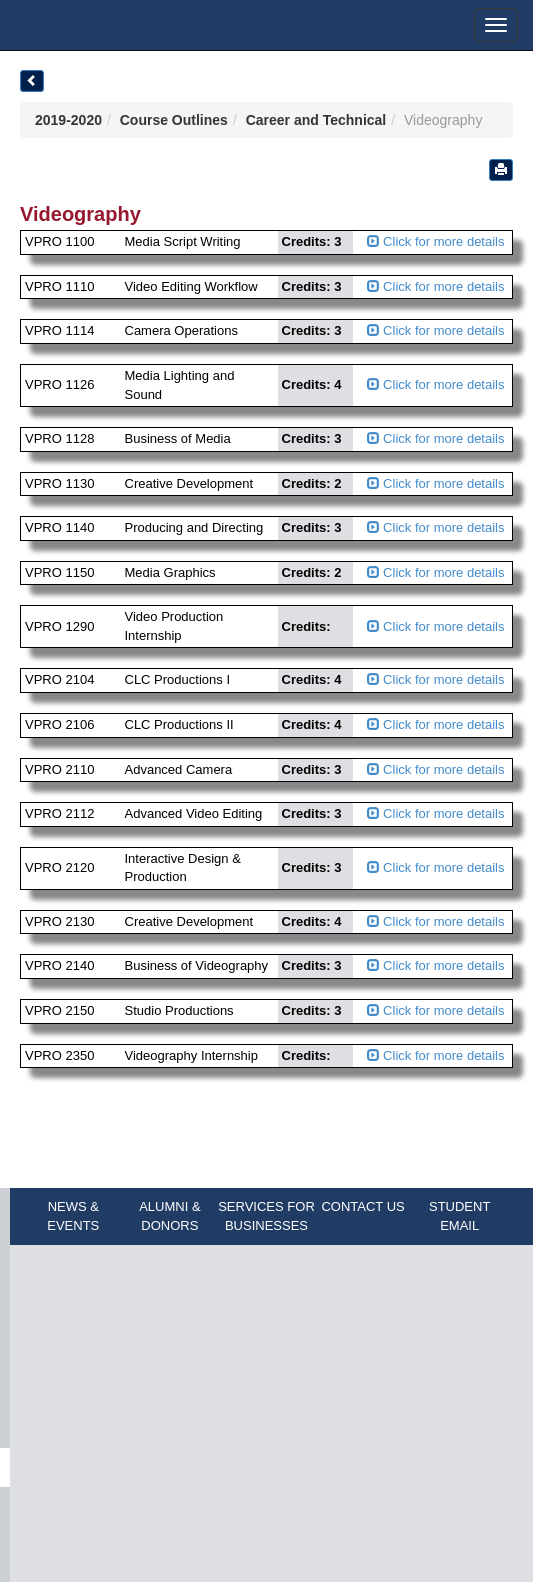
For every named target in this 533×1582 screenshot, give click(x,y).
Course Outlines (174, 120)
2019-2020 (68, 120)
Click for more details (436, 241)
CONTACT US (362, 1206)
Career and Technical (316, 120)
